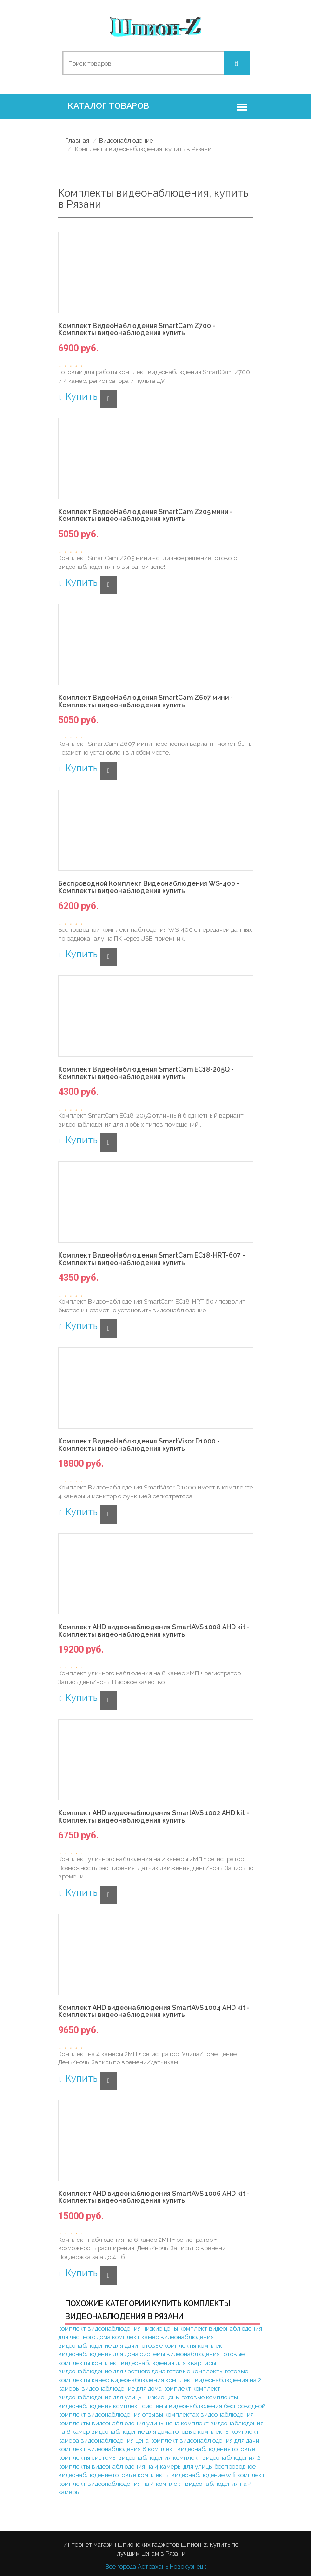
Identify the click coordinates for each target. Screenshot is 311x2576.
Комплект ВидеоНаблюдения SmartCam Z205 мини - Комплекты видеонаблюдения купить (145, 515)
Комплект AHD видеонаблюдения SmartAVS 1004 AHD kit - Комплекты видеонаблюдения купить (154, 2011)
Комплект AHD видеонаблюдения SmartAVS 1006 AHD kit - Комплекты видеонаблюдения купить (154, 2197)
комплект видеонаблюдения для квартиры (154, 2362)
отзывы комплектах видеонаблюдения (198, 2414)
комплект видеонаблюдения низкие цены (118, 2328)
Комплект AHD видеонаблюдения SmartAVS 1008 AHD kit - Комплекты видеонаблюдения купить (154, 1631)
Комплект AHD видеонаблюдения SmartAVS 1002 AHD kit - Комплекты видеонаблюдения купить (153, 1817)
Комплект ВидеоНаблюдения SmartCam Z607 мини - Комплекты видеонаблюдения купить (145, 701)
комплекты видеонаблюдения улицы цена (118, 2423)
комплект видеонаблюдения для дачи (204, 2440)
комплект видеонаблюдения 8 (102, 2448)
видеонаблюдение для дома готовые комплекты (160, 2431)
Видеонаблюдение (126, 140)
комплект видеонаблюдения (189, 2448)
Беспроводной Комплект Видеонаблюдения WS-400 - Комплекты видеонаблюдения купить (148, 887)
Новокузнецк (188, 2566)
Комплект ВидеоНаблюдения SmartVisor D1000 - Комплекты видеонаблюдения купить (139, 1445)
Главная (77, 140)
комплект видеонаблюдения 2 (216, 2457)
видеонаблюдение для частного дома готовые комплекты (141, 2371)
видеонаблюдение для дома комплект (136, 2388)
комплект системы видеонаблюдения (167, 2406)
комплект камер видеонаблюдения (163, 2336)
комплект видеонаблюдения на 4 (106, 2483)
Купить (78, 396)
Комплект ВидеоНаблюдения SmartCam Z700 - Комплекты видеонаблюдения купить (136, 329)
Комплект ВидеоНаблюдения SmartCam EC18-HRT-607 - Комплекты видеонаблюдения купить (151, 1259)
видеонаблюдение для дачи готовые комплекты (127, 2345)
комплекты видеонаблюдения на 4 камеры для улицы (135, 2466)
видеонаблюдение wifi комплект (218, 2474)
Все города (120, 2566)
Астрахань (153, 2566)
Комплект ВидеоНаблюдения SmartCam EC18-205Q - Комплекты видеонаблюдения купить (146, 1073)
